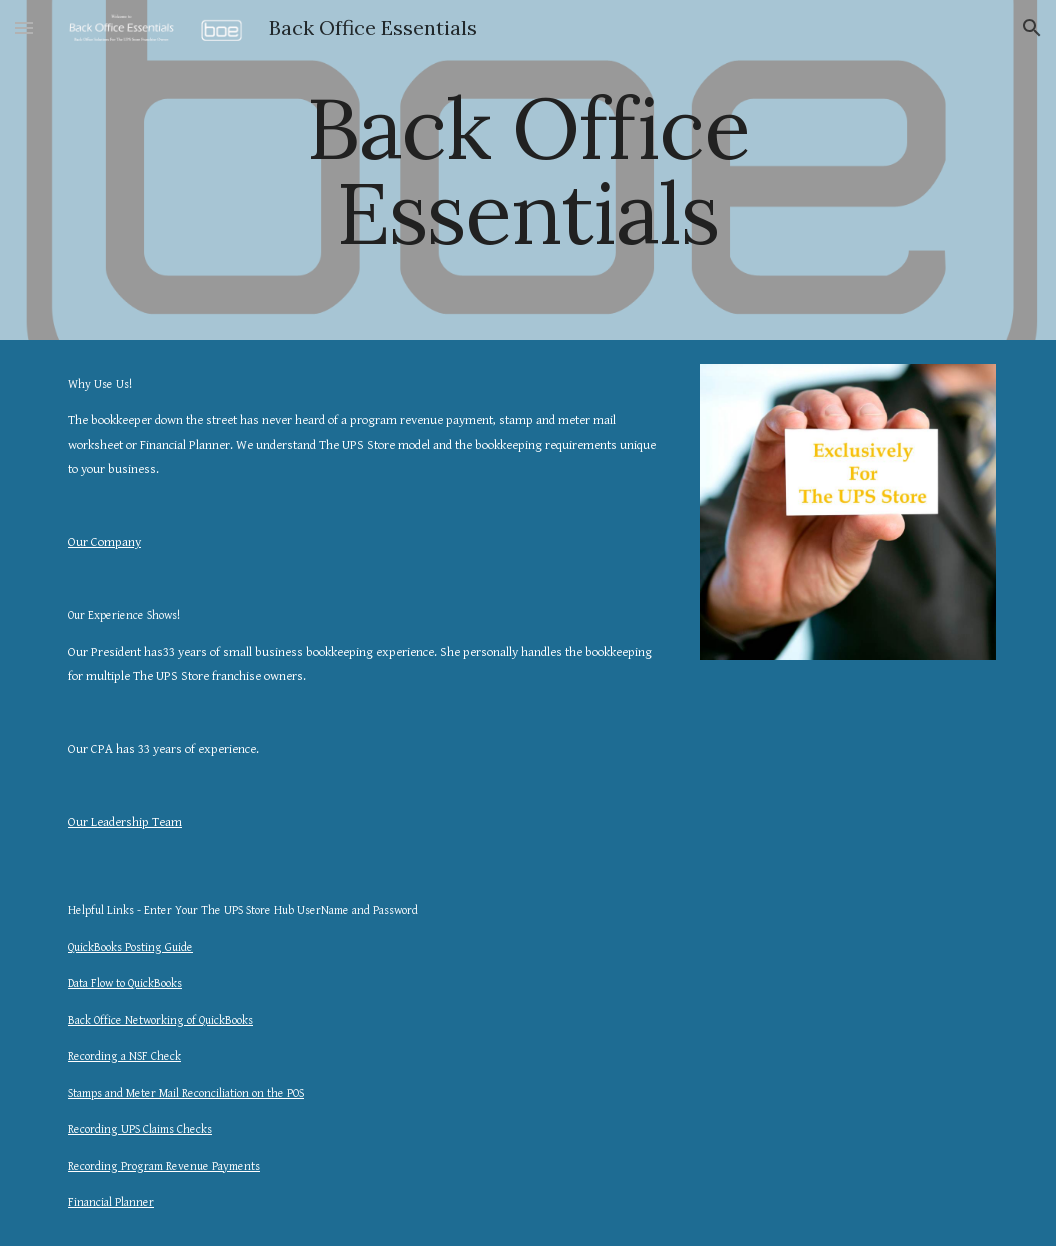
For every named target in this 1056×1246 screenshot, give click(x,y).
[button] (24, 27)
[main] (528, 170)
